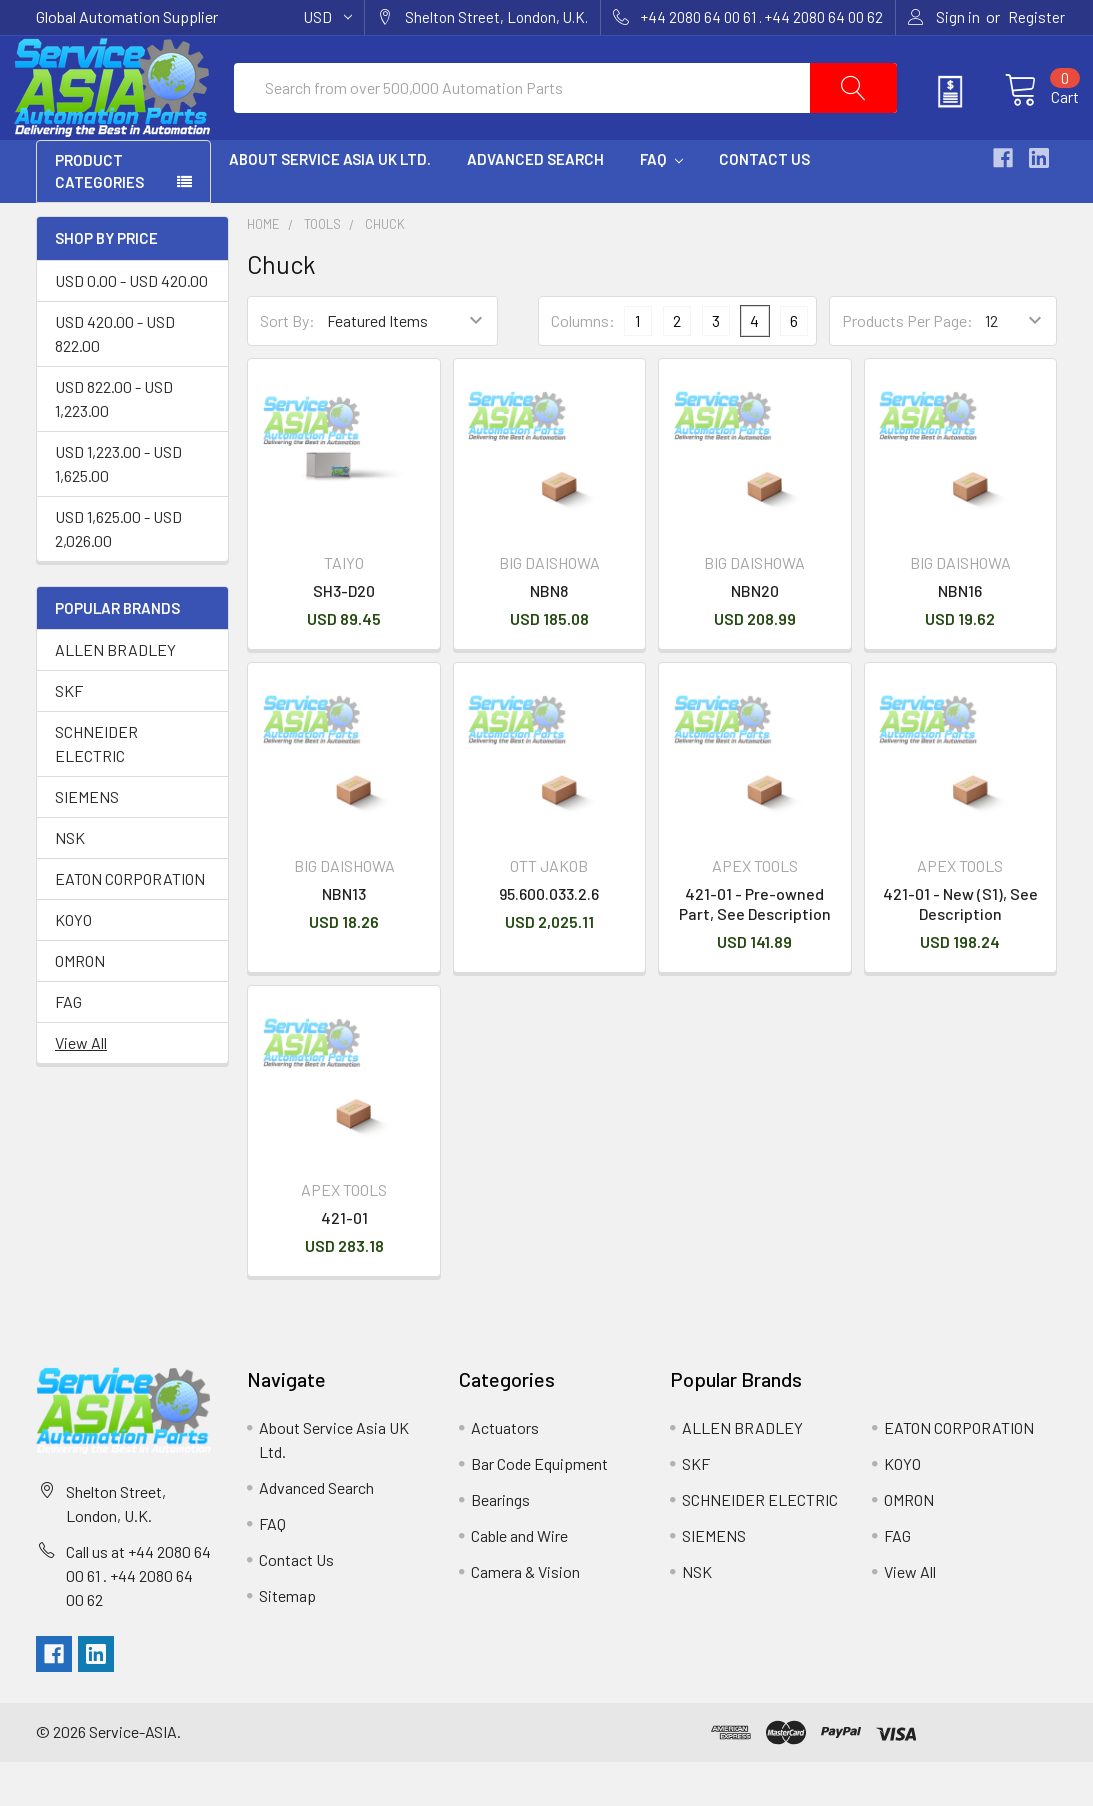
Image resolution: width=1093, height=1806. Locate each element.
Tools (322, 268)
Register (1036, 17)
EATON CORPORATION (130, 922)
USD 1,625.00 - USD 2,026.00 (118, 571)
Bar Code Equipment (539, 1506)
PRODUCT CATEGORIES (99, 215)
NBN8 (549, 633)
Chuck (385, 268)
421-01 (344, 1260)
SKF (69, 734)
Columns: (583, 364)
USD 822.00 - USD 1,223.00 (114, 441)
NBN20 (755, 633)
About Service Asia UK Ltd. (330, 203)
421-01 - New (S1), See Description (960, 947)
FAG (68, 1045)
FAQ (661, 203)
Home (263, 268)
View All (81, 1086)
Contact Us (764, 203)
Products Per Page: (907, 364)
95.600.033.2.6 (549, 937)
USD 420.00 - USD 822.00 (115, 376)
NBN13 (344, 937)
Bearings (500, 1542)
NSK (70, 881)
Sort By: (287, 364)
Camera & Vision (525, 1614)
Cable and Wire (519, 1578)
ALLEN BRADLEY (115, 693)
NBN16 (960, 633)
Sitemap (287, 1638)
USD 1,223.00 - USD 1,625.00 (118, 506)
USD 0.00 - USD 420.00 (131, 323)
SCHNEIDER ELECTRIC (96, 787)
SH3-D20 (344, 633)
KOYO (73, 963)
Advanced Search (535, 203)
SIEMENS (87, 840)
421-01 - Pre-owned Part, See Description (755, 947)
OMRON (80, 1004)
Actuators (505, 1470)
